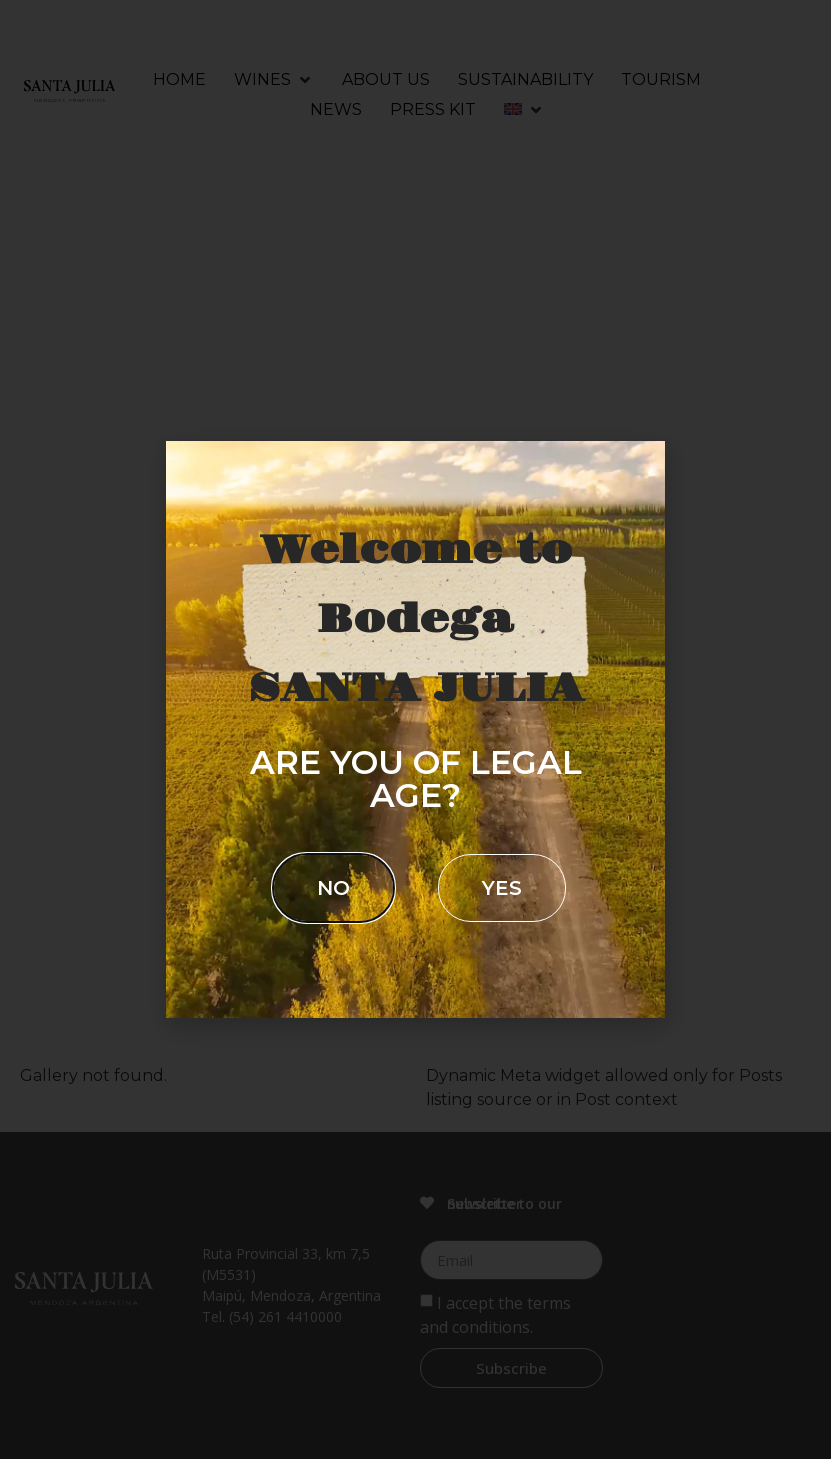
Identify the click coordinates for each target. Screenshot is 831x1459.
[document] (415, 729)
